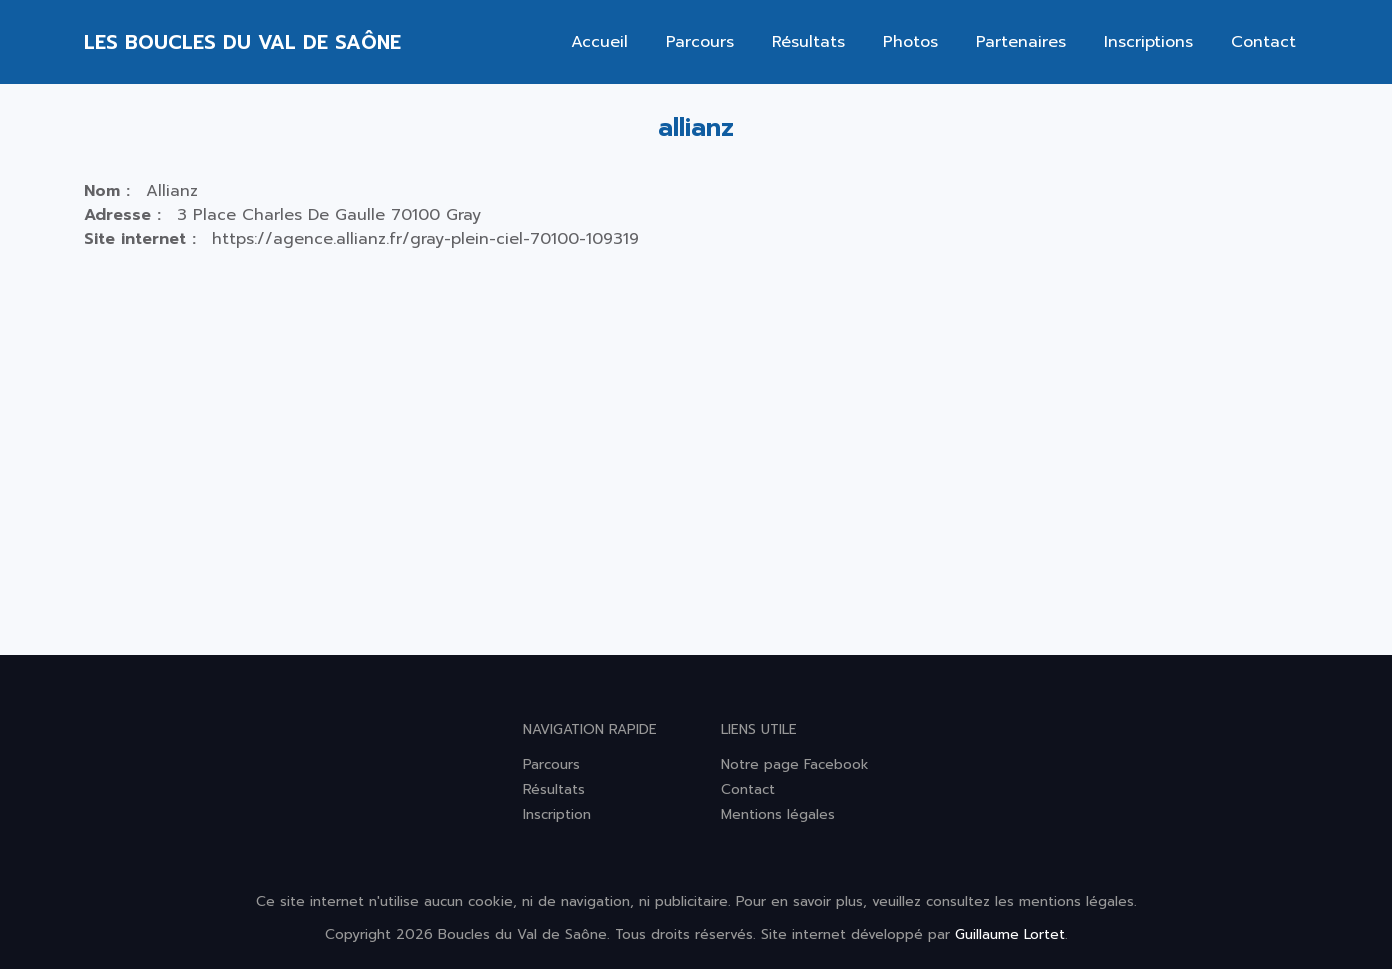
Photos (910, 42)
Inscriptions (1148, 42)
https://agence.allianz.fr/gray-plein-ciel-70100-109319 (425, 239)
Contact (1263, 42)
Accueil (599, 42)
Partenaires (1021, 42)
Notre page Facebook (795, 764)
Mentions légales (778, 814)
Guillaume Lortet (1010, 934)
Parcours (700, 42)
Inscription (557, 814)
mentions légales (1076, 901)
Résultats (808, 42)
